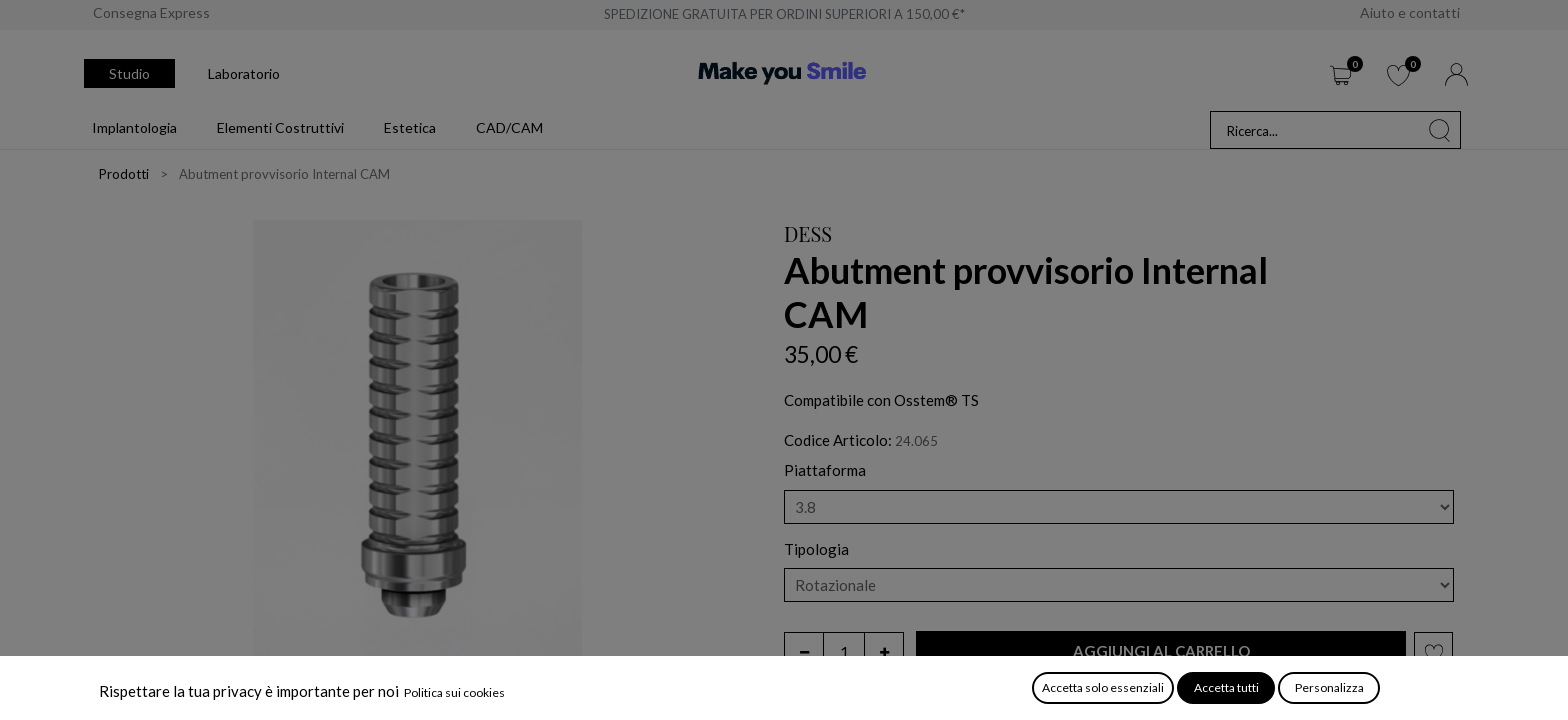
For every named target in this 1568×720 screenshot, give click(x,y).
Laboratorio (244, 73)
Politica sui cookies (454, 692)
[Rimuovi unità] (804, 652)
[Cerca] (1440, 130)
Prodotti (124, 174)
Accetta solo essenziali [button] (1103, 687)
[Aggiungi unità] (884, 652)
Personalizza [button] (1329, 687)
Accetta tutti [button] (1226, 687)
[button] (1161, 651)
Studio (129, 73)
